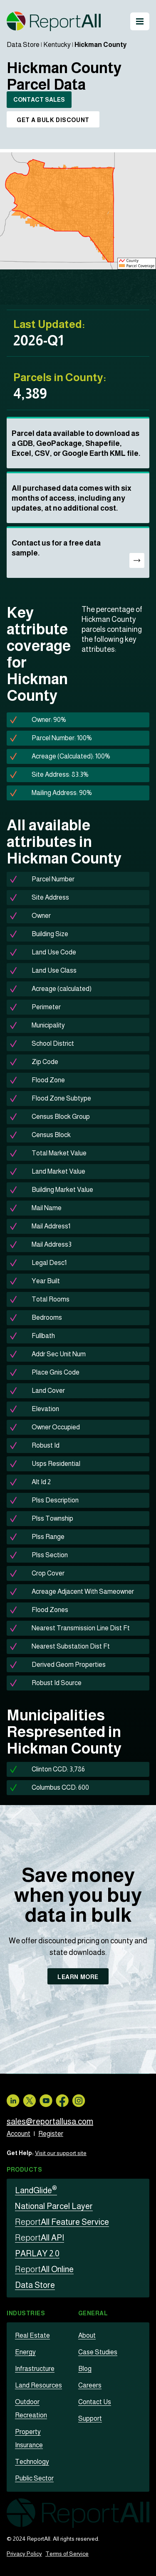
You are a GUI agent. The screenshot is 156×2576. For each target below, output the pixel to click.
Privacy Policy (24, 2553)
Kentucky (57, 44)
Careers (90, 2385)
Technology (32, 2461)
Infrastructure (34, 2368)
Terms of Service (67, 2553)
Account (18, 2133)
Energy (25, 2352)
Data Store (23, 44)
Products (24, 2169)
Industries (26, 2313)
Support (90, 2418)
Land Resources (38, 2385)
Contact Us (94, 2401)
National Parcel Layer (54, 2206)
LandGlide (36, 2190)
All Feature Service (62, 2221)
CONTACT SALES (39, 99)
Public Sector (34, 2478)
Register (50, 2133)
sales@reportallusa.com (50, 2121)
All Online (44, 2269)
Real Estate (32, 2335)
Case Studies (97, 2352)
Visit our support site (61, 2153)
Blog (85, 2368)
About (87, 2335)
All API (39, 2237)
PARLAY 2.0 (37, 2253)
